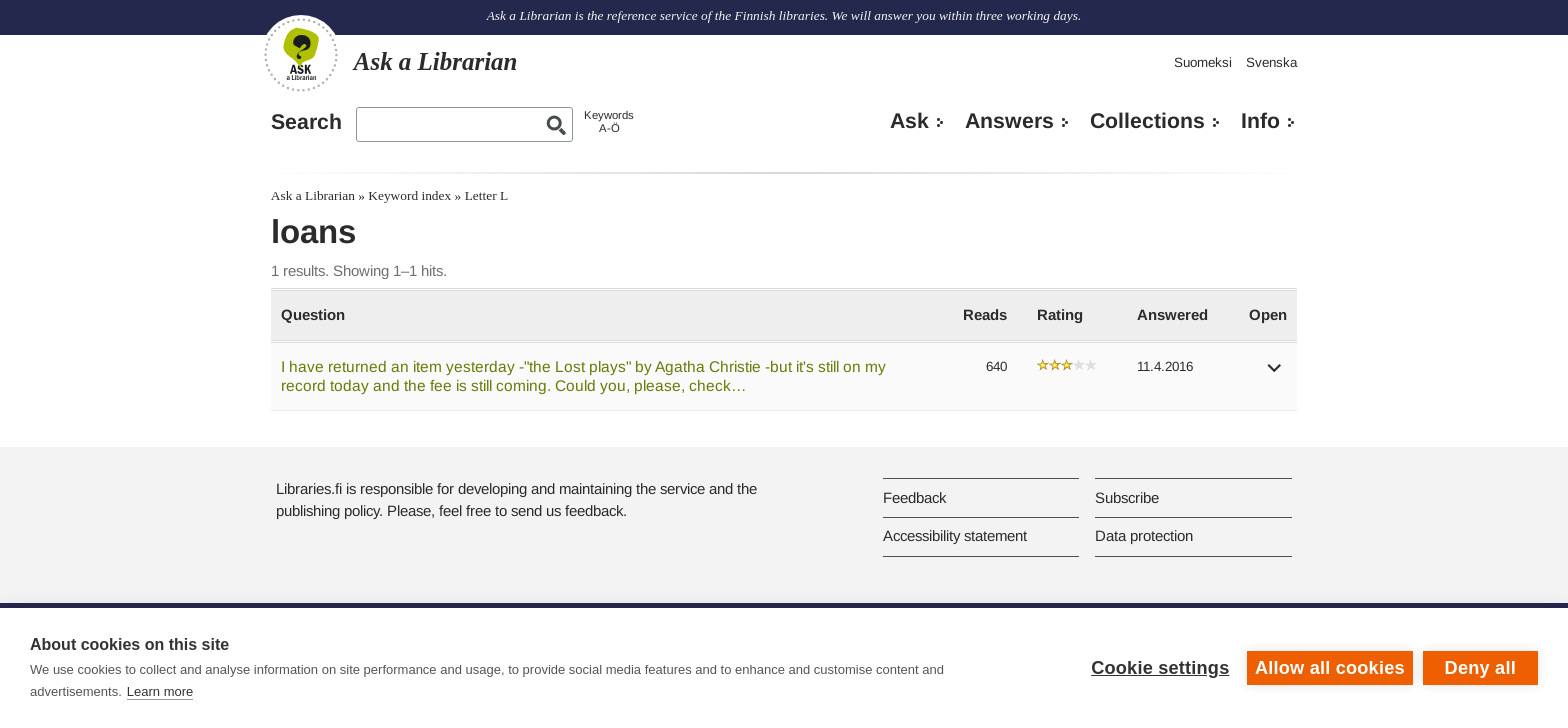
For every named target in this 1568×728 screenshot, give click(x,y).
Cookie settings (1160, 668)
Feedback (914, 497)
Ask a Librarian (313, 195)
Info (1260, 121)
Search (306, 122)
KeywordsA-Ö (609, 121)
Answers (1009, 121)
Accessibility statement (955, 535)
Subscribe (1127, 497)
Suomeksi (1203, 62)
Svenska (1271, 62)
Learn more (160, 691)
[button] (1275, 374)
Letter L (487, 195)
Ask (909, 121)
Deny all (1480, 668)
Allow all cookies (1330, 668)
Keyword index (409, 195)
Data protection (1144, 535)
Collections (1147, 121)
